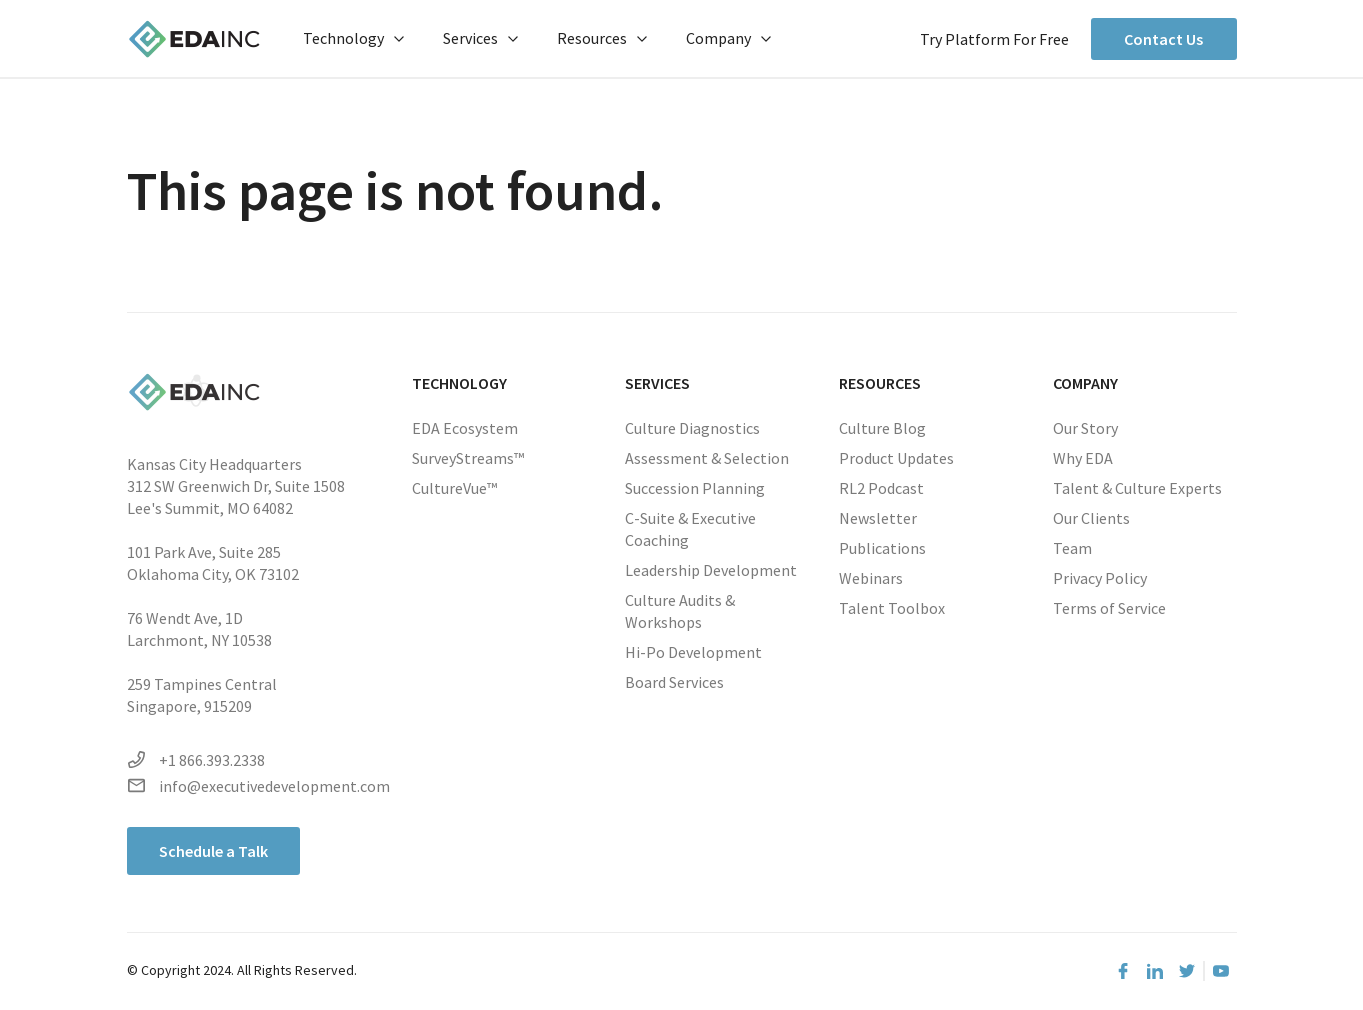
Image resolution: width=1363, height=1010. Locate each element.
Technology (353, 38)
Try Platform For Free (994, 39)
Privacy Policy (1100, 578)
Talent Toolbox (892, 608)
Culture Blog (882, 428)
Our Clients (1091, 518)
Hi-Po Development (693, 652)
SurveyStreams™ (468, 458)
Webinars (871, 578)
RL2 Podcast (881, 488)
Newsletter (878, 518)
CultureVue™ (454, 488)
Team (1072, 548)
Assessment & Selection (707, 458)
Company (728, 38)
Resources (602, 38)
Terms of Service (1109, 608)
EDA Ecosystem (465, 428)
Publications (882, 548)
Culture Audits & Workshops (680, 611)
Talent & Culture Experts (1137, 488)
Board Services (674, 682)
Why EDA (1083, 458)
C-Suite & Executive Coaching (690, 529)
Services (480, 38)
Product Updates (896, 458)
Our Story (1085, 428)
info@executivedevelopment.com (258, 786)
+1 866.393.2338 (196, 760)
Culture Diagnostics (692, 428)
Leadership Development (711, 570)
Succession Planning (695, 488)
